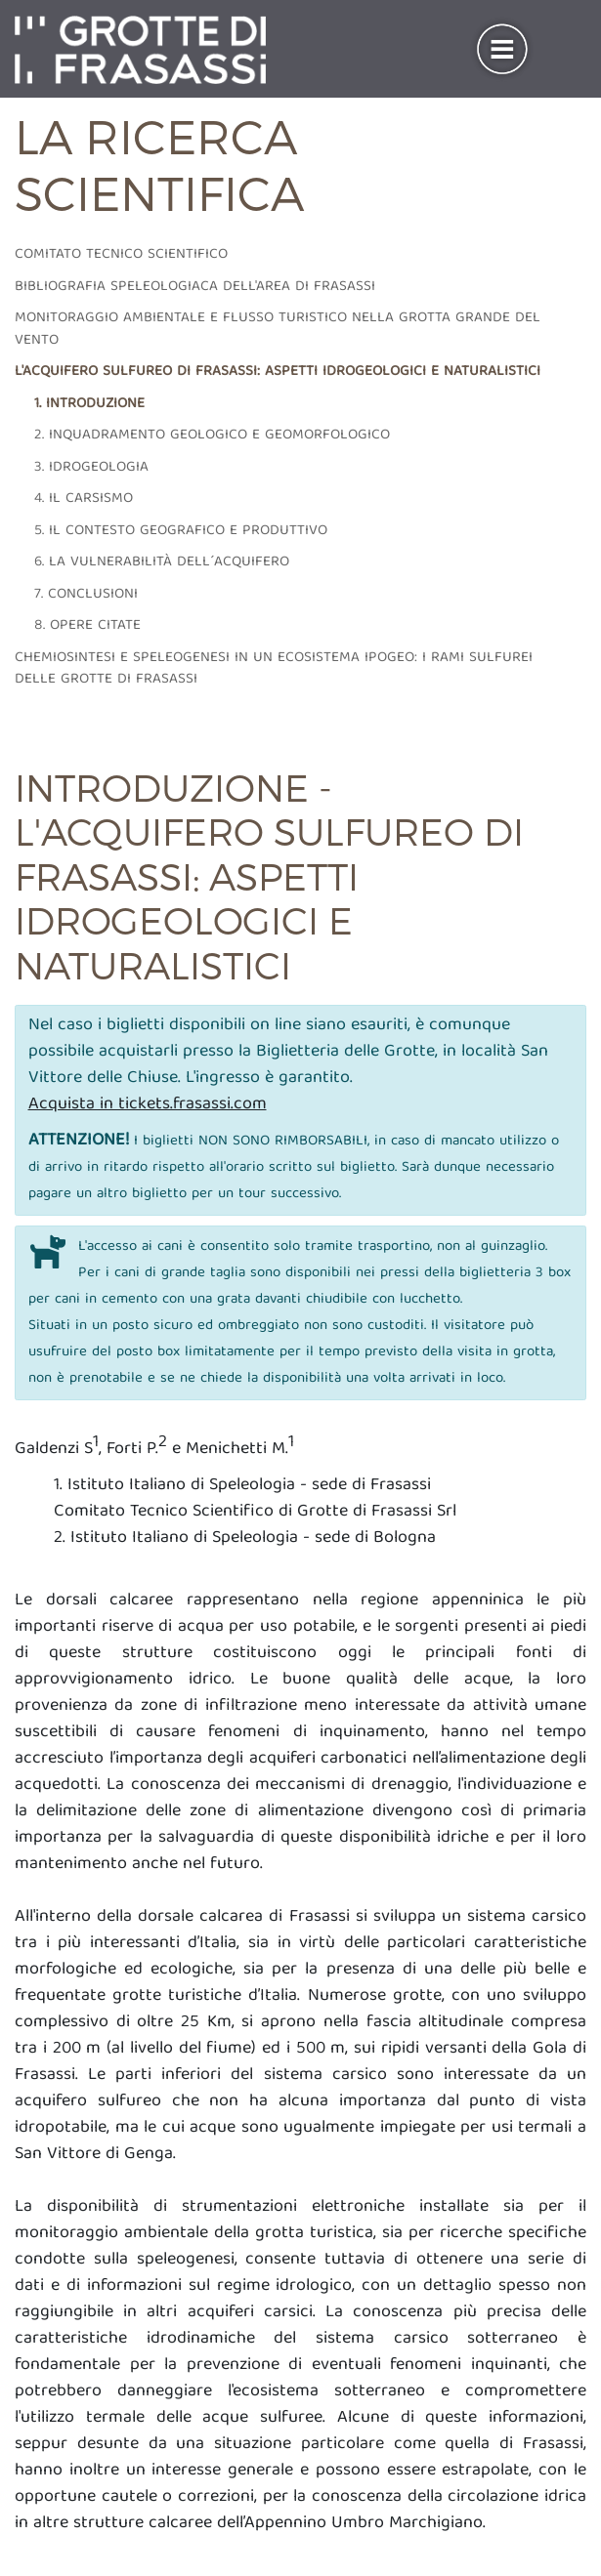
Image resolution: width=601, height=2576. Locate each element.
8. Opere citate (87, 626)
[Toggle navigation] (502, 50)
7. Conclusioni (86, 594)
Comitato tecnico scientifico (121, 255)
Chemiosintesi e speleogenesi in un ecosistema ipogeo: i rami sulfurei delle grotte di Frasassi (274, 669)
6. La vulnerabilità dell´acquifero (161, 562)
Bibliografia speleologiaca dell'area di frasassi (195, 287)
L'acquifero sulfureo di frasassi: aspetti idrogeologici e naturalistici (277, 372)
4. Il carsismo (83, 499)
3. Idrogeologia (91, 467)
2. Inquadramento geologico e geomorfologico (212, 435)
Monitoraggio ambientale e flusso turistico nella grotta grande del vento (277, 329)
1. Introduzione (89, 404)
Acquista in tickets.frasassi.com (147, 1105)
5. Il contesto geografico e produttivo (180, 531)
